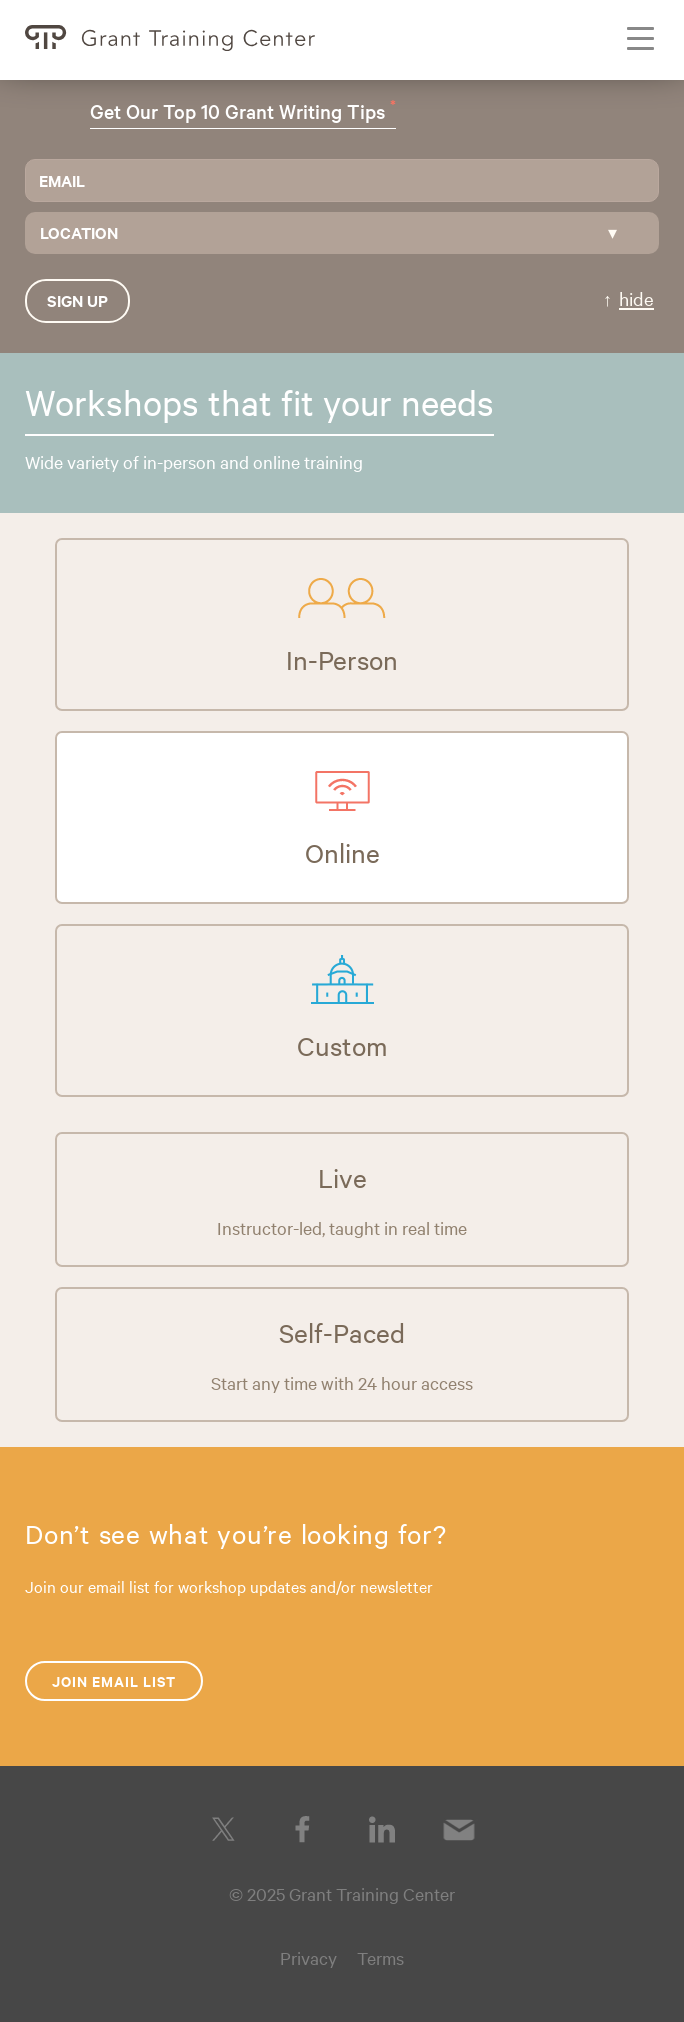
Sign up (77, 300)
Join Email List (114, 1680)
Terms (380, 1957)
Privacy (308, 1957)
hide (636, 298)
